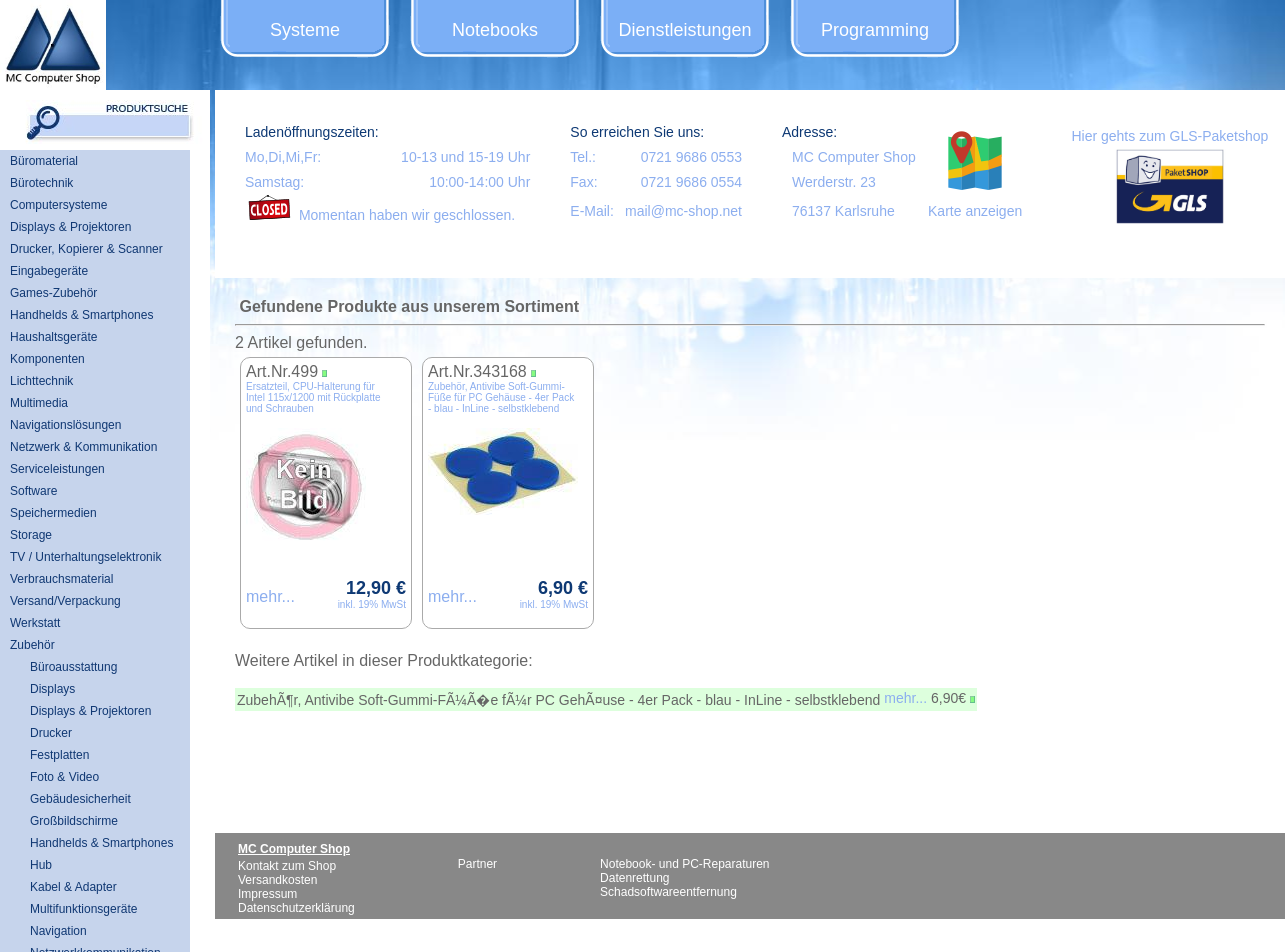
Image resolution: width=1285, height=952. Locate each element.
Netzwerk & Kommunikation (83, 447)
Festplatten (59, 755)
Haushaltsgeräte (53, 337)
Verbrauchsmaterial (61, 579)
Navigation (58, 931)
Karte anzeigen (975, 211)
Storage (31, 535)
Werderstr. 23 (834, 182)
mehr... (270, 596)
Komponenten (47, 359)
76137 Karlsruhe (843, 211)
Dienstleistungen (684, 30)
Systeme (305, 30)
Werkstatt (35, 623)
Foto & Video (64, 777)
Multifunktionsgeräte (83, 909)
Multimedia (39, 403)
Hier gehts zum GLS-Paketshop (1169, 136)
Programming (875, 30)
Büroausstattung (73, 667)
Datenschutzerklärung (296, 908)
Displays (52, 689)
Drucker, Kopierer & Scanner (86, 249)
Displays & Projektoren (70, 227)
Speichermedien (53, 513)
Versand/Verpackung (65, 601)
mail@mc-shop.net (683, 211)
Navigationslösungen (65, 425)
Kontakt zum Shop (287, 866)
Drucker (51, 733)
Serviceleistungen (57, 469)
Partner (477, 864)
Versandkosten (277, 880)
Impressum (267, 894)
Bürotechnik (41, 183)
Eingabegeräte (49, 271)
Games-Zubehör (53, 293)
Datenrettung (634, 878)
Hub (41, 865)
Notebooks (495, 30)
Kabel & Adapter (73, 887)
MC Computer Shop (854, 157)
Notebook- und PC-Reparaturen (684, 864)
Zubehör (32, 645)
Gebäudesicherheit (80, 799)
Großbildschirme (74, 821)
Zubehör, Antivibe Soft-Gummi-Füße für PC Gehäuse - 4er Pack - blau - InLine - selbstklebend (501, 397)
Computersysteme (58, 205)
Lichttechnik (41, 381)
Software (33, 491)
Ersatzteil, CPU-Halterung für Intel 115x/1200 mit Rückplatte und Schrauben (313, 397)
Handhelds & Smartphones (81, 315)
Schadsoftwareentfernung (668, 892)
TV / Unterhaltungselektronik (85, 557)
